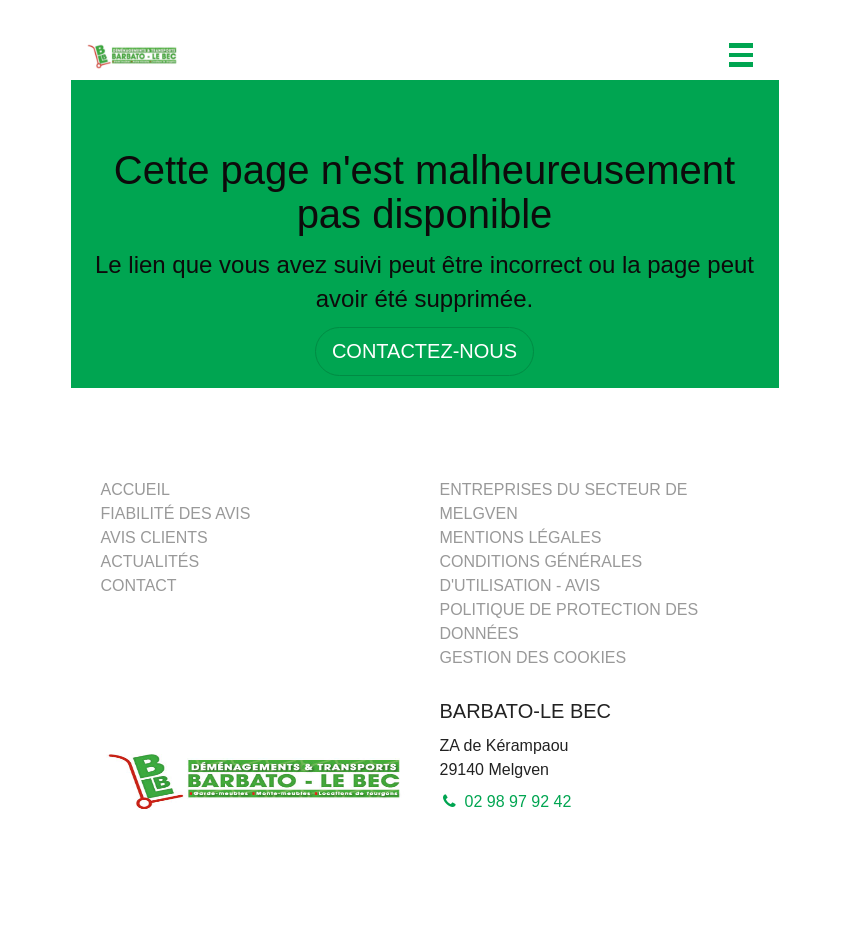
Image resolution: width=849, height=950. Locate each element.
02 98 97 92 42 (506, 801)
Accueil (135, 489)
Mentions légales (521, 537)
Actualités (150, 561)
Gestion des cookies (533, 657)
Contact (139, 585)
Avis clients (154, 537)
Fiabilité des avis (176, 513)
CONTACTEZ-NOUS (424, 351)
